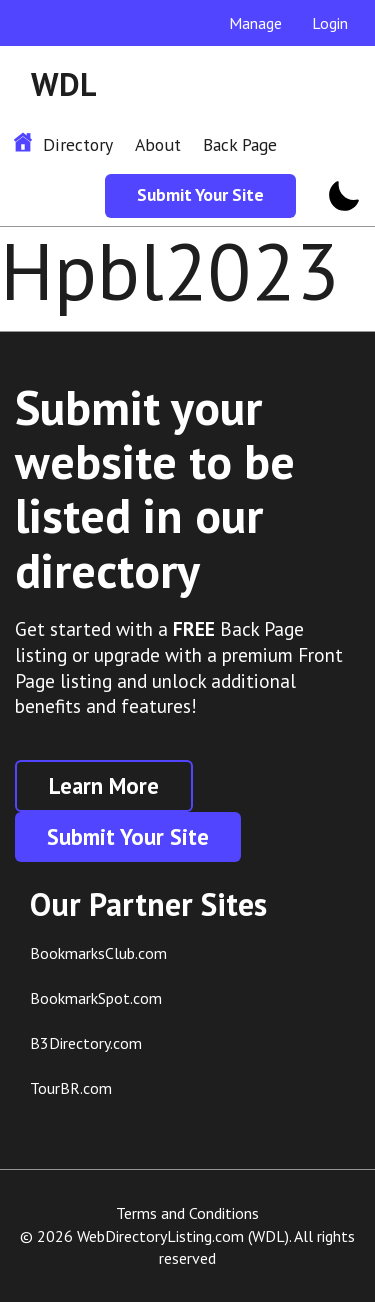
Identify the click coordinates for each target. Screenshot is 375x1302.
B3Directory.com (86, 1043)
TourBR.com (71, 1088)
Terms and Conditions (187, 1213)
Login (330, 23)
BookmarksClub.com (98, 953)
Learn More (104, 785)
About (158, 144)
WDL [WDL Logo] (64, 84)
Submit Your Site (200, 194)
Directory (78, 144)
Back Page (240, 144)
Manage (255, 23)
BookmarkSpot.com (96, 998)
